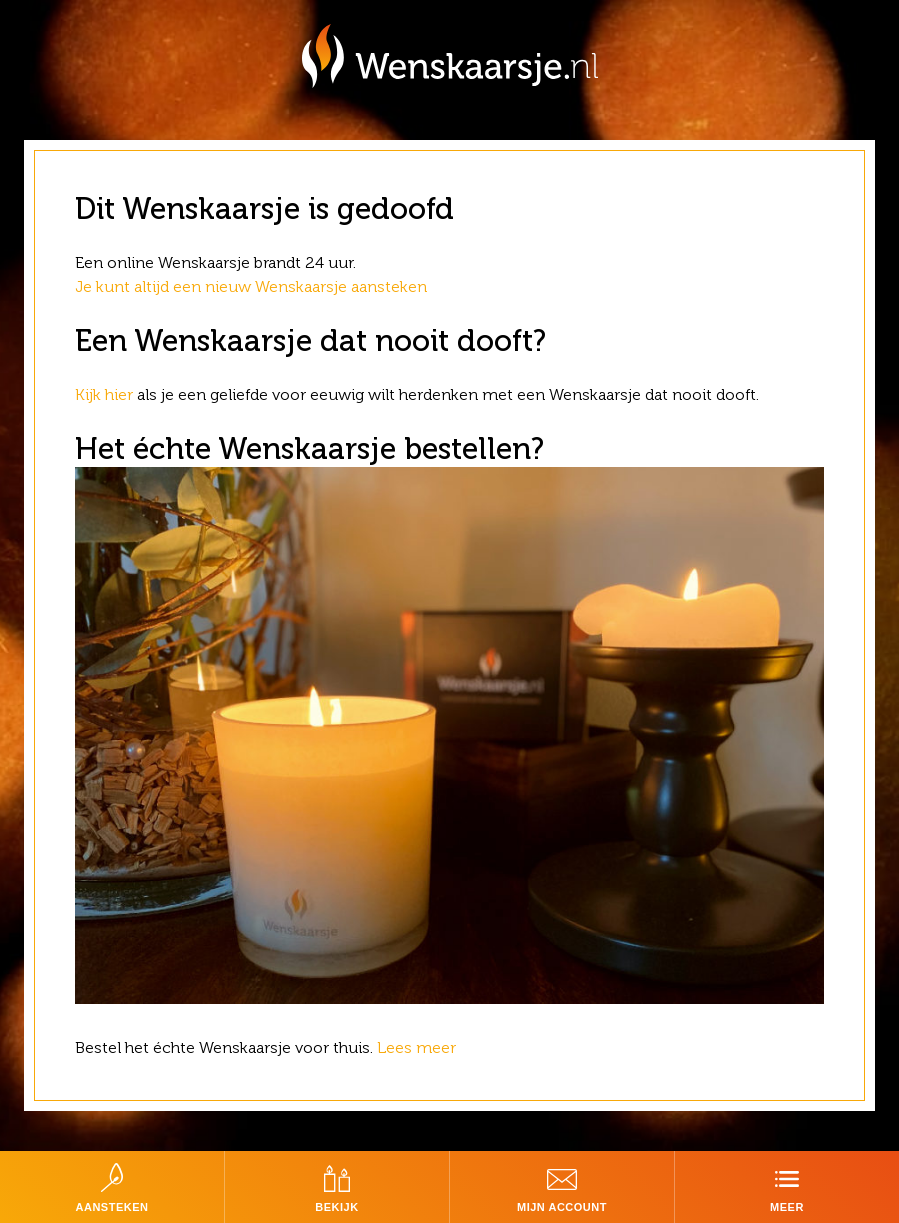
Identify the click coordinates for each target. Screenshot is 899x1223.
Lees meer (418, 1047)
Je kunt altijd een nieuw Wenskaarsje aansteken (251, 286)
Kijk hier (104, 394)
